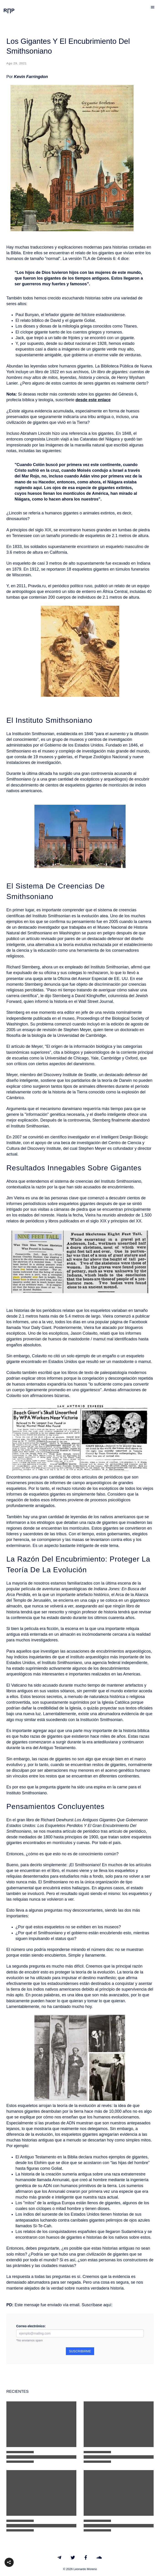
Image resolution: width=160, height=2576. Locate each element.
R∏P (9, 10)
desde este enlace (93, 400)
